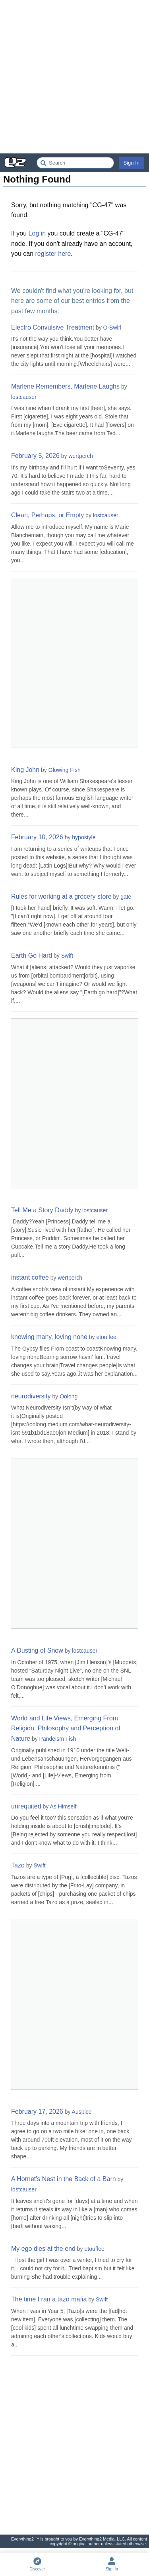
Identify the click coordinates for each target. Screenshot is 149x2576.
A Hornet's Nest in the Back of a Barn (63, 2178)
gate (125, 896)
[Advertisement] (74, 76)
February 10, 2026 (37, 837)
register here (53, 253)
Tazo (18, 1865)
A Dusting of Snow (37, 1650)
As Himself (63, 1806)
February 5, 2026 (35, 455)
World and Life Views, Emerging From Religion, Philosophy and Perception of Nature (65, 1728)
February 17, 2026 (37, 2111)
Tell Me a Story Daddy (42, 1210)
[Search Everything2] (75, 163)
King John (25, 769)
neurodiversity (31, 1396)
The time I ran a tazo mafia (49, 2299)
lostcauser (24, 397)
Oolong (68, 1396)
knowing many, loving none (49, 1336)
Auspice (82, 2112)
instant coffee (30, 1277)
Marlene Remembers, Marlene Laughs (65, 386)
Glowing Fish (64, 770)
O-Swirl (112, 327)
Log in (37, 233)
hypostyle (83, 837)
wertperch (80, 456)
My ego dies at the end (43, 2248)
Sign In (131, 163)
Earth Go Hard (31, 955)
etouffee (106, 1337)
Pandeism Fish (57, 1739)
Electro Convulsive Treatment (52, 327)
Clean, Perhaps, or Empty (47, 515)
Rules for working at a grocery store (61, 896)
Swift (67, 955)
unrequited (26, 1806)
